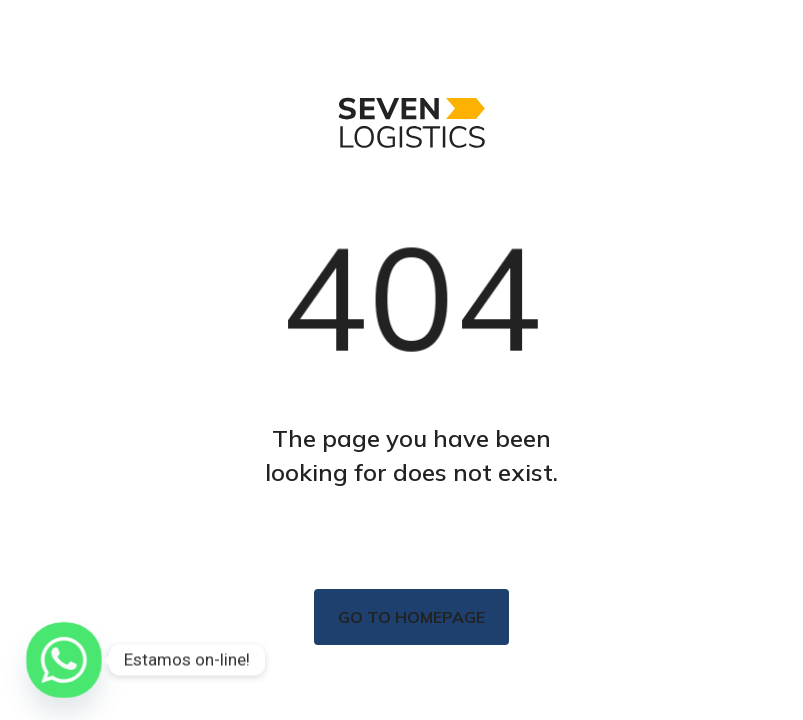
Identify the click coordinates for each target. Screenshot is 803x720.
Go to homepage (411, 617)
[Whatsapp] (64, 660)
